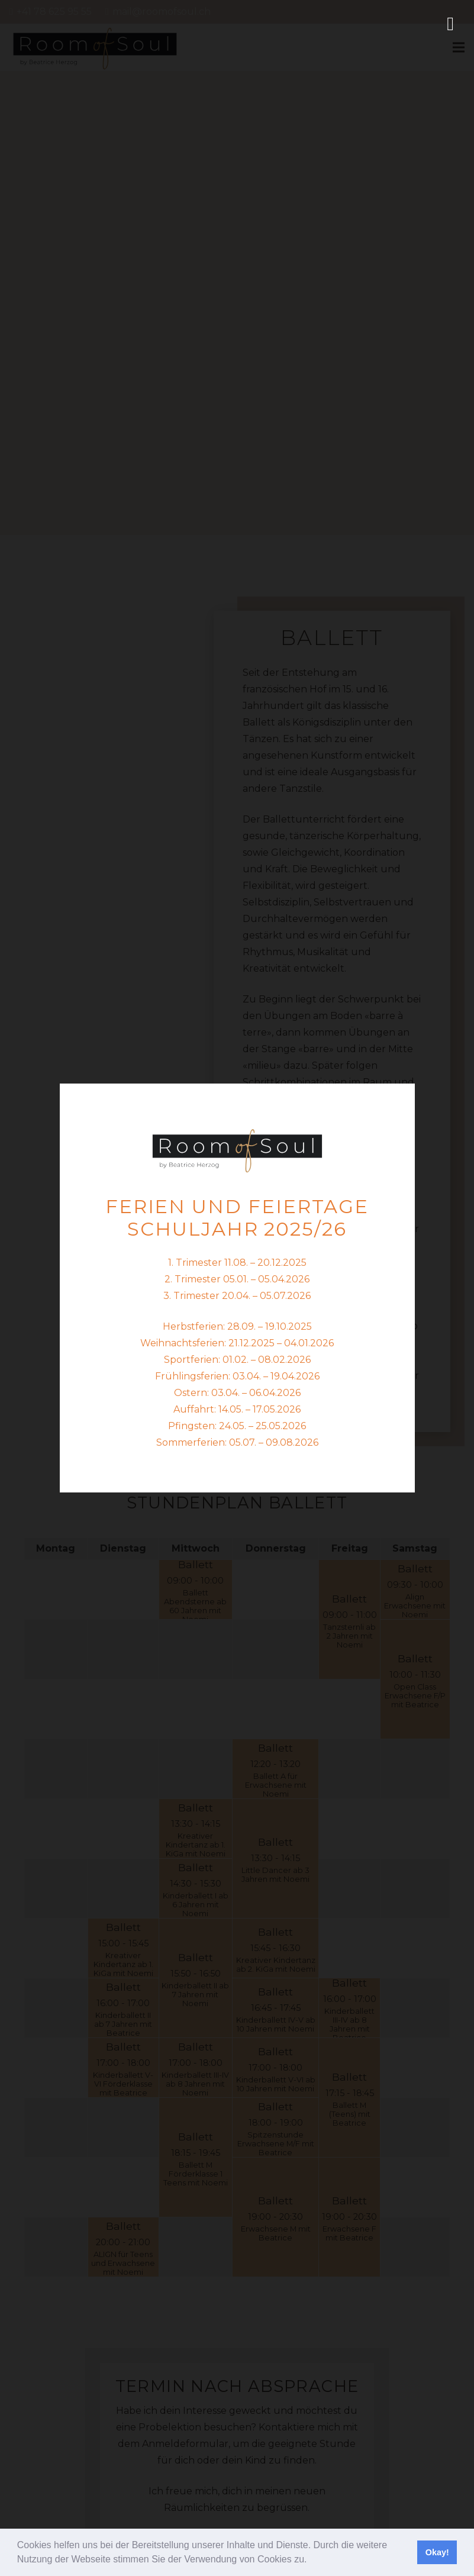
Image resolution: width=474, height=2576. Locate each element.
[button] (311, 2560)
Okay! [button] (437, 2552)
